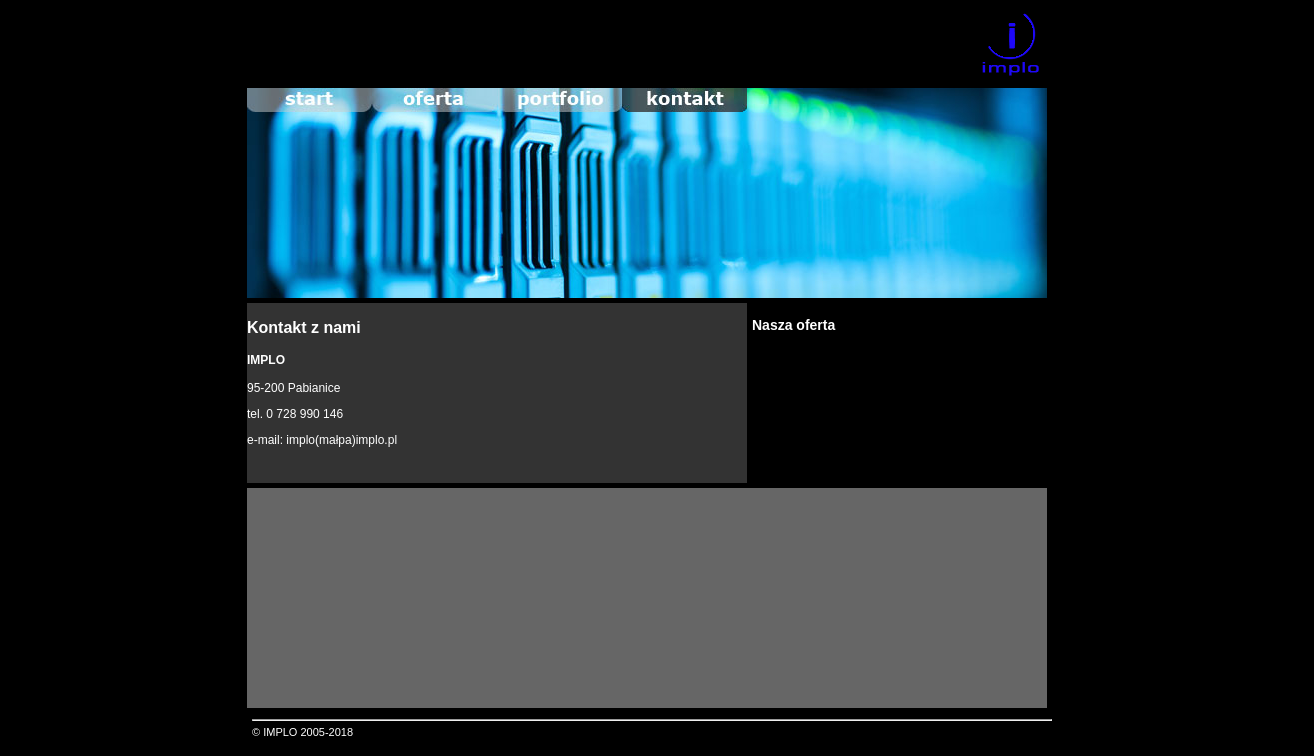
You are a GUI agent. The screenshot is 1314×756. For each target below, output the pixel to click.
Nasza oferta (793, 325)
